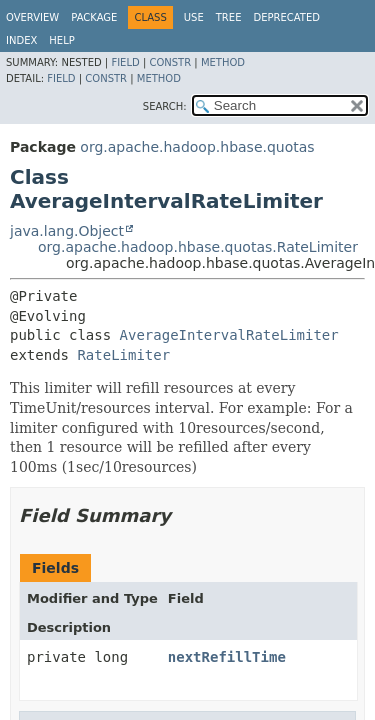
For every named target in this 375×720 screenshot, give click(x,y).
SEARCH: (165, 106)
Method (223, 62)
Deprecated (286, 17)
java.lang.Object (67, 231)
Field (125, 62)
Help (61, 40)
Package (94, 17)
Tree (229, 17)
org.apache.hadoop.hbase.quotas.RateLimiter (198, 247)
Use (194, 17)
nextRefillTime (227, 657)
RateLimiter (123, 355)
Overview (32, 17)
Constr (170, 62)
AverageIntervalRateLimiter (229, 335)
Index (21, 40)
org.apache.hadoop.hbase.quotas (197, 147)
